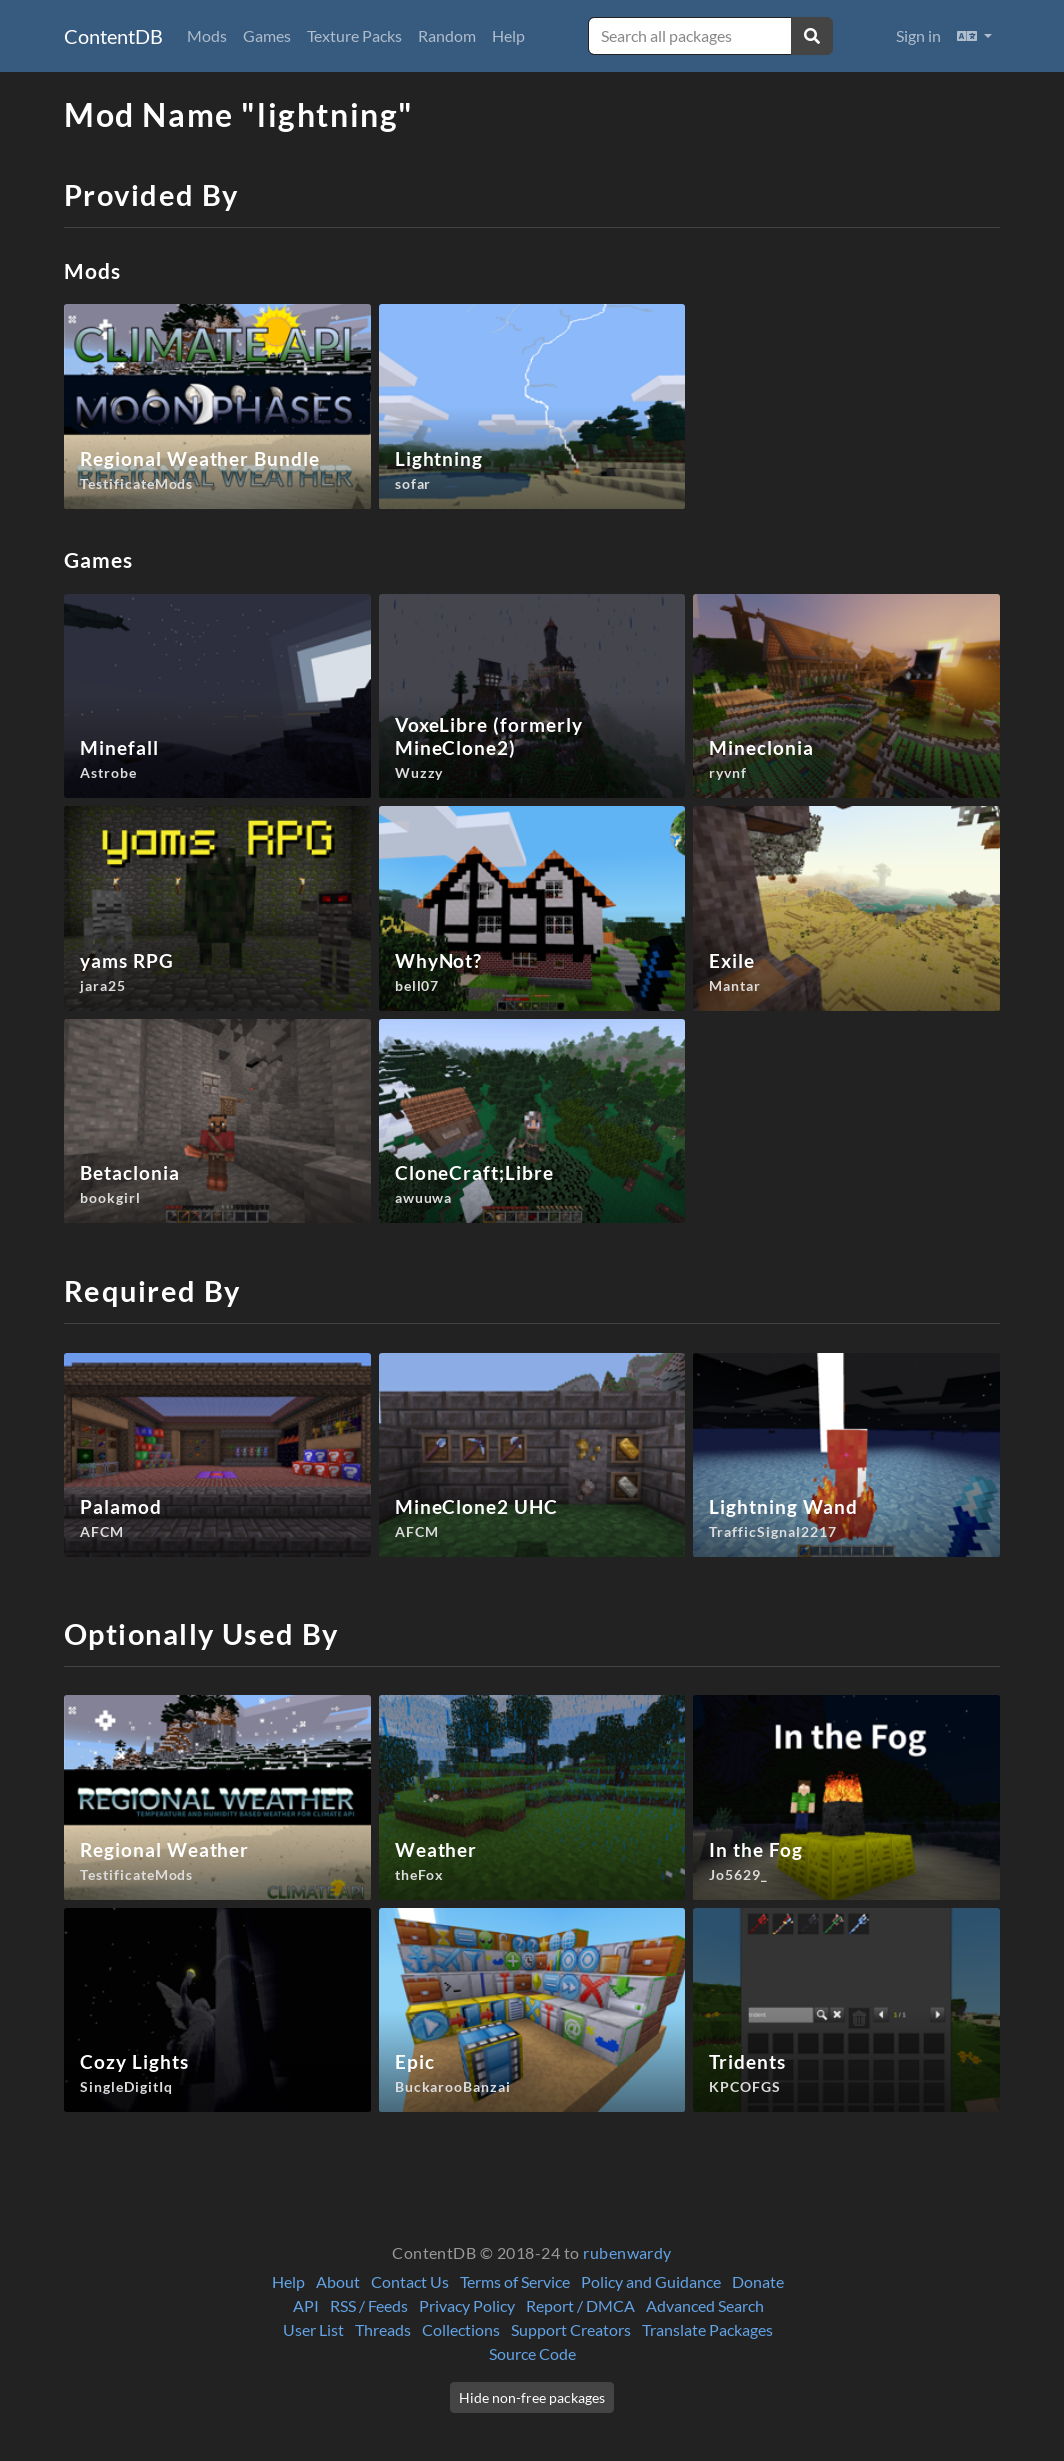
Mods (207, 35)
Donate (758, 2281)
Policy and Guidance (651, 2281)
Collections (461, 2329)
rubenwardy (627, 2252)
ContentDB (113, 36)
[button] (974, 36)
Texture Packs (354, 35)
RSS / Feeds (369, 2305)
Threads (383, 2329)
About (338, 2281)
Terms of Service (515, 2281)
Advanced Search (705, 2305)
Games (267, 35)
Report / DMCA (580, 2305)
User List (313, 2329)
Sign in (918, 35)
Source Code (532, 2353)
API (306, 2305)
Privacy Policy (467, 2305)
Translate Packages (707, 2329)
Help (508, 35)
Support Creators (571, 2329)
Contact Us (410, 2281)
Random (447, 35)
